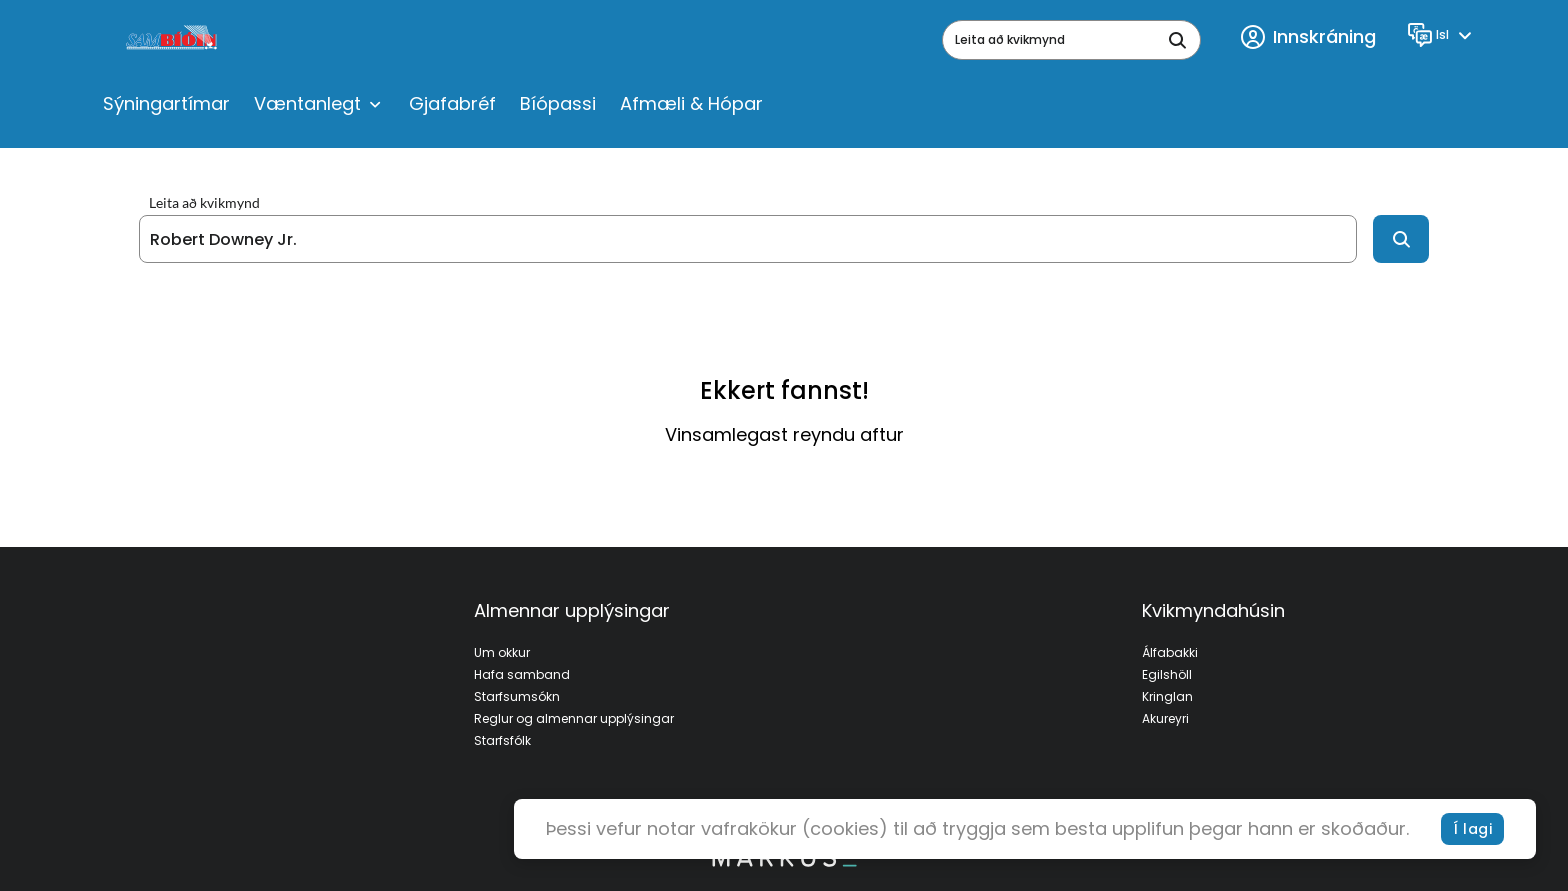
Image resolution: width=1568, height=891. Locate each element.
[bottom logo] (784, 862)
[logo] (173, 40)
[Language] (1442, 35)
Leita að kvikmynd (204, 203)
